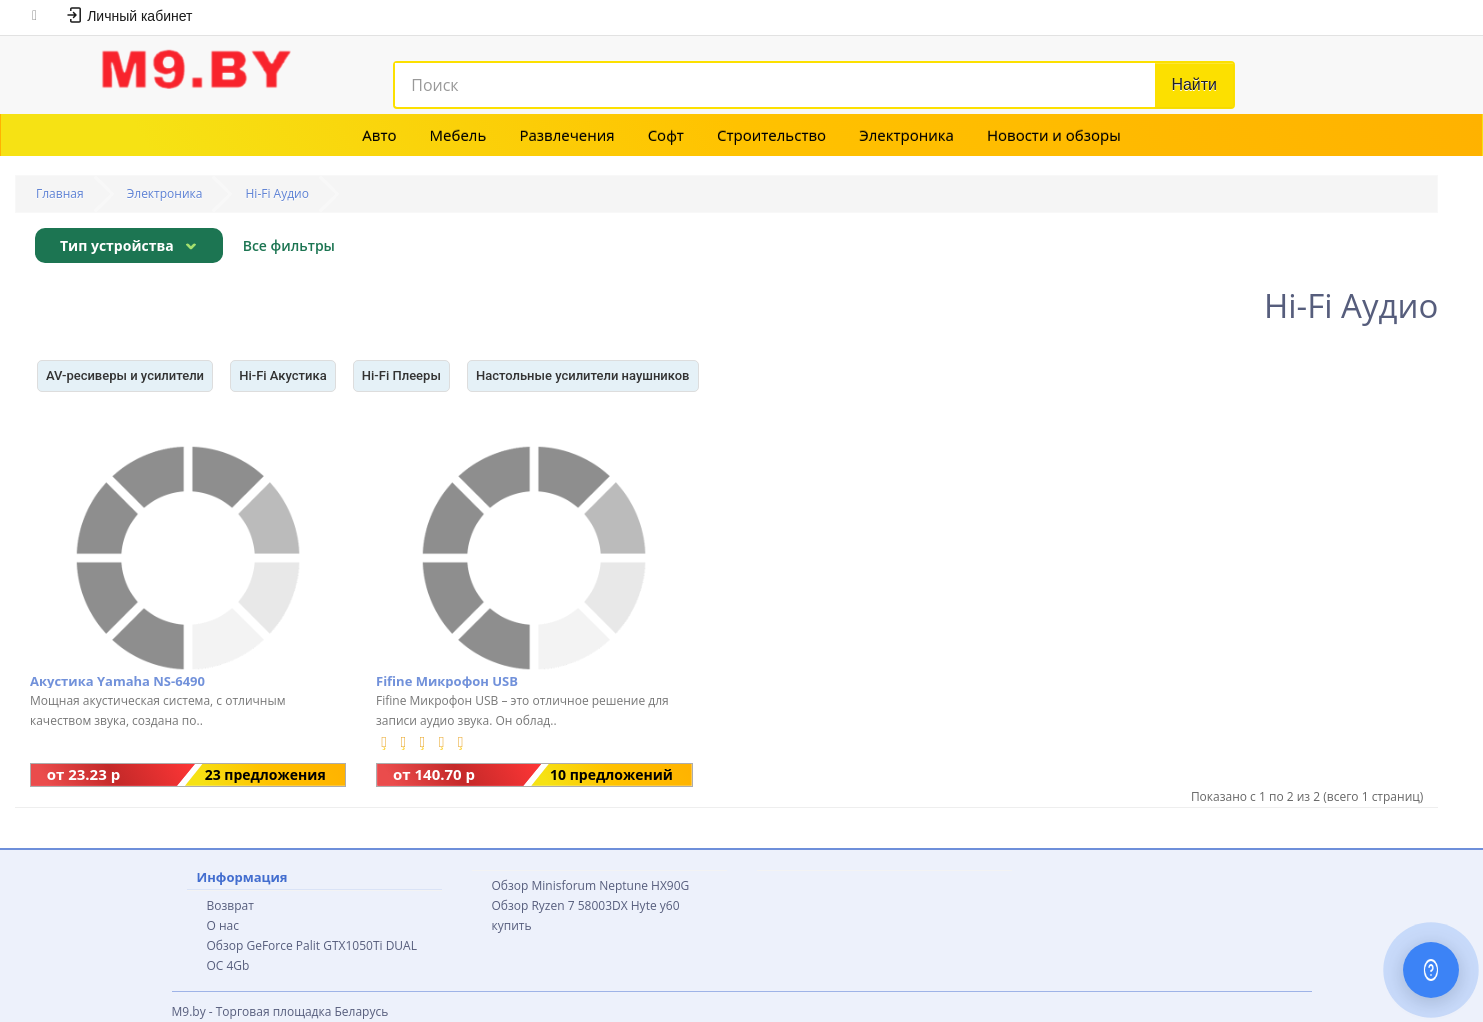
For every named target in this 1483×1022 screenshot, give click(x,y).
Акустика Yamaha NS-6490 (117, 681)
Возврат (230, 905)
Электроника (906, 135)
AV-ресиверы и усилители (125, 375)
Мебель (458, 135)
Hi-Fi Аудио (277, 193)
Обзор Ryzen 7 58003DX (560, 905)
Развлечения (566, 135)
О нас (223, 925)
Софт (666, 135)
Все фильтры (289, 245)
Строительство (771, 135)
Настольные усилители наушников (583, 375)
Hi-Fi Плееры (401, 375)
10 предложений (611, 774)
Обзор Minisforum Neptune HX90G (591, 885)
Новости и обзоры (1054, 135)
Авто (379, 135)
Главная (60, 193)
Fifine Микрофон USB (447, 681)
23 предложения (265, 774)
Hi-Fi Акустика (283, 375)
